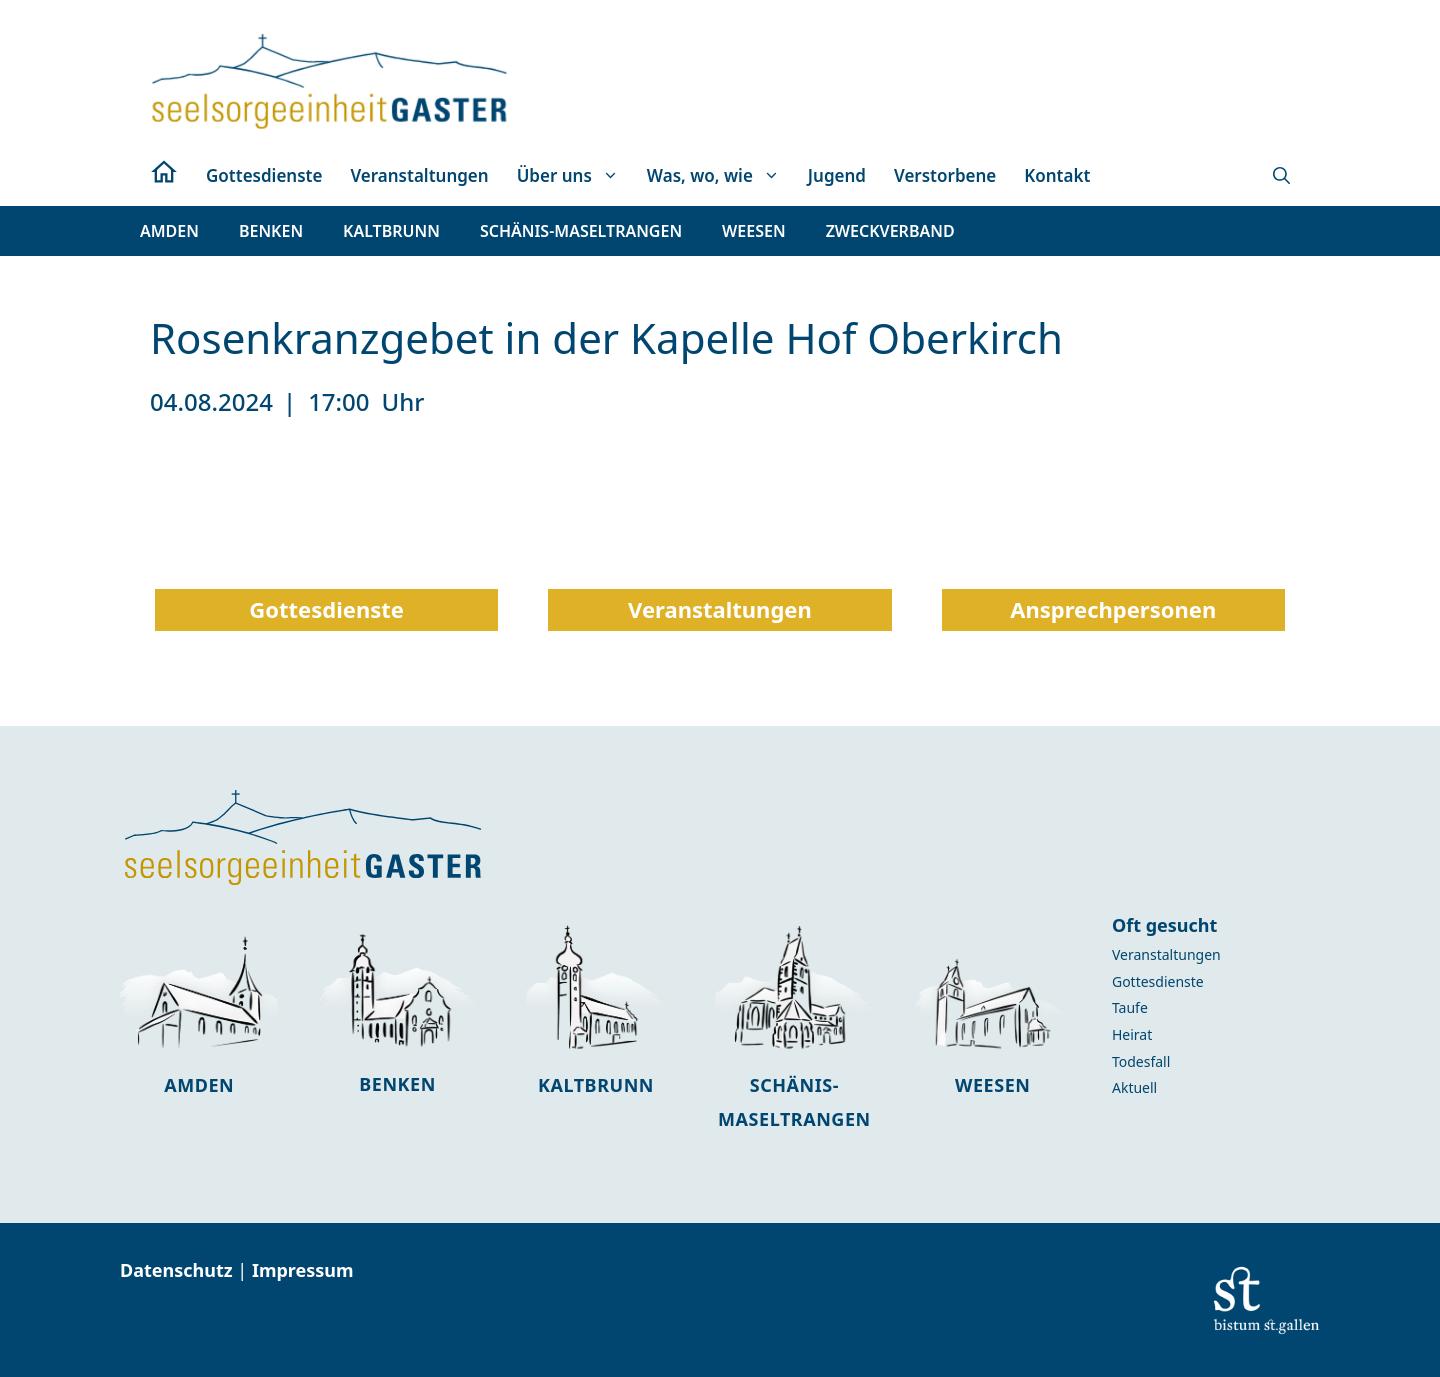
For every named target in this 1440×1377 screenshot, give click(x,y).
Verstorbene (945, 175)
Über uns (575, 176)
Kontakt (1057, 175)
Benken (397, 1084)
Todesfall (1141, 1061)
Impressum (303, 1270)
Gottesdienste (264, 175)
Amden (199, 1085)
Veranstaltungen (419, 175)
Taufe (1130, 1007)
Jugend (837, 175)
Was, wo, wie (720, 176)
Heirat (1132, 1034)
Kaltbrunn (596, 1085)
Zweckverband (890, 231)
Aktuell (1134, 1087)
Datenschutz (178, 1270)
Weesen (992, 1085)
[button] (1281, 176)
